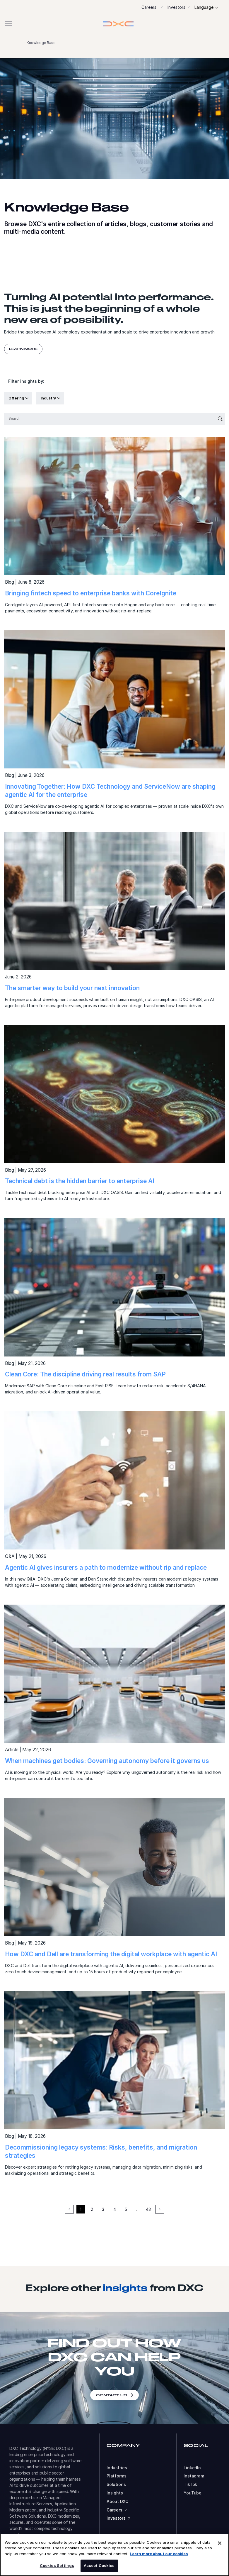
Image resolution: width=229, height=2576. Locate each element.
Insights (115, 2493)
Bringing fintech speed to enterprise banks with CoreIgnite (90, 593)
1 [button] (80, 2209)
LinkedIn (192, 2467)
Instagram (194, 2476)
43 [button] (148, 2209)
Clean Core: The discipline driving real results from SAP (85, 1374)
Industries (117, 2467)
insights (125, 2287)
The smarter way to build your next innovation (72, 988)
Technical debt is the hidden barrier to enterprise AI (79, 1181)
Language (203, 7)
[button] (114, 24)
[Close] (219, 2543)
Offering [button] (16, 398)
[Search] (110, 419)
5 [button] (126, 2209)
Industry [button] (49, 398)
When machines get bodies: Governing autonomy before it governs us (107, 1760)
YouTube (192, 2493)
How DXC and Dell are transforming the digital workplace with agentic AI (111, 1954)
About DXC (117, 2501)
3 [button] (103, 2209)
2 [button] (92, 2209)
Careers (148, 7)
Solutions (116, 2484)
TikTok (190, 2484)
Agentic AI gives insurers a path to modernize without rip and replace (106, 1567)
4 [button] (114, 2209)
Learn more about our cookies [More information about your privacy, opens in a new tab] (159, 2553)
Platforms (117, 2476)
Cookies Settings (57, 2565)
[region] (114, 2555)
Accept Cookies (99, 2565)
